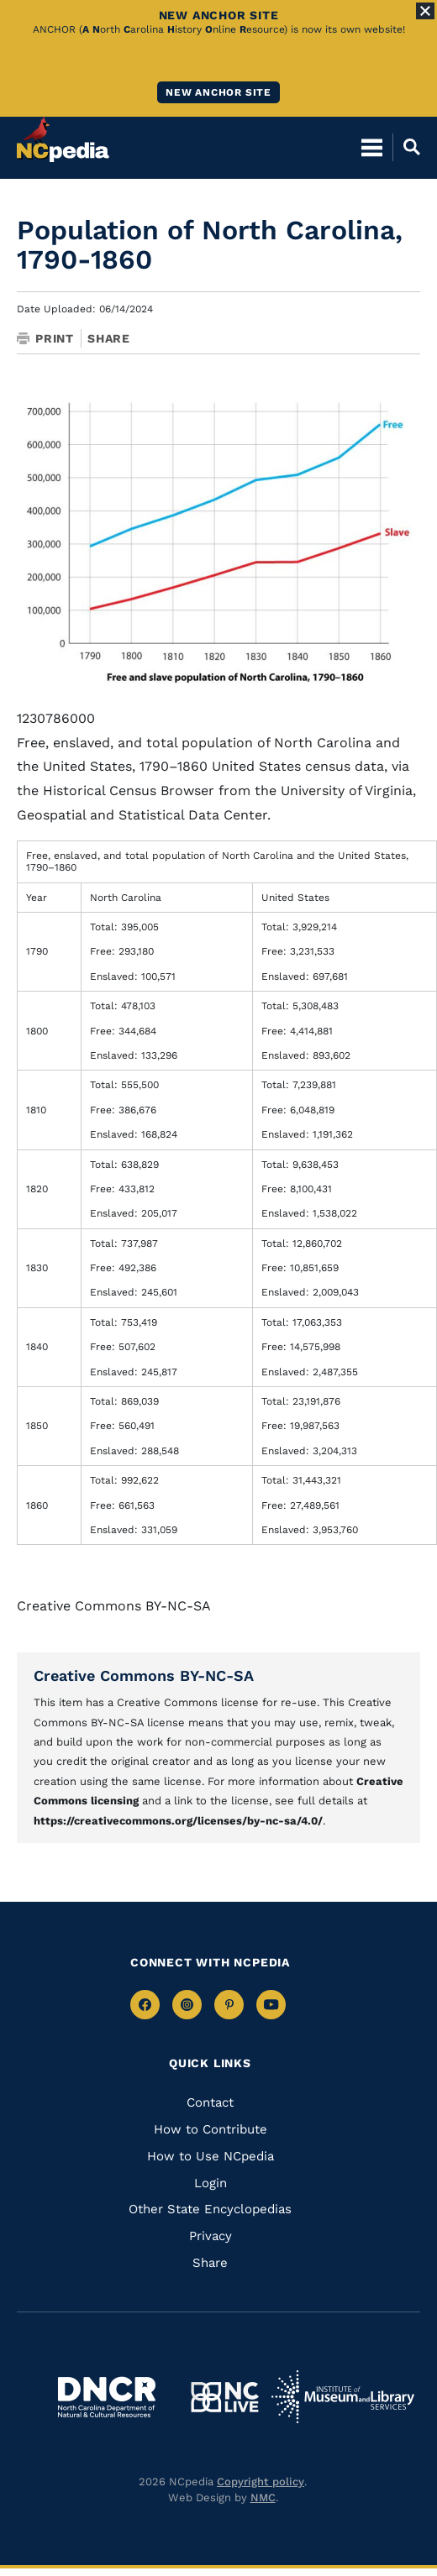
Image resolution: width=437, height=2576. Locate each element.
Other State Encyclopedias (210, 2209)
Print (45, 338)
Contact (210, 2102)
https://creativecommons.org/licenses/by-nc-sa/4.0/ (178, 1820)
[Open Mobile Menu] (371, 147)
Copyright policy (260, 2481)
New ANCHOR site (218, 92)
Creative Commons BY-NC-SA (144, 1675)
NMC (263, 2497)
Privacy (210, 2236)
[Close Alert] (425, 11)
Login (210, 2183)
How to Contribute (210, 2129)
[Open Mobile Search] (406, 147)
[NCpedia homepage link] (63, 139)
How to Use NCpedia (210, 2156)
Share (108, 338)
